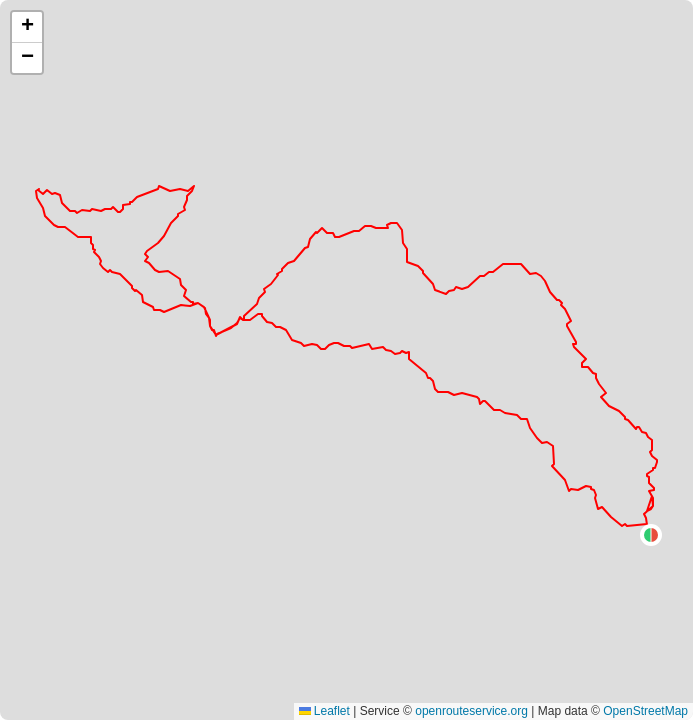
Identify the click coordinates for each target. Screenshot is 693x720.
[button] (651, 535)
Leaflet (324, 711)
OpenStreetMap (645, 711)
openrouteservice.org (471, 711)
